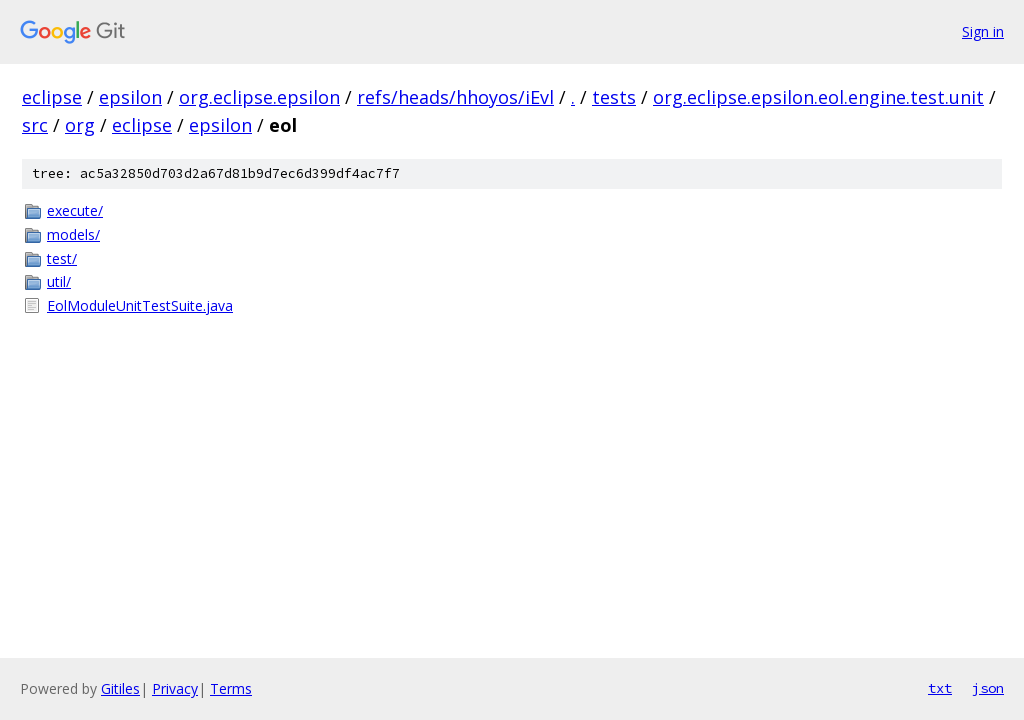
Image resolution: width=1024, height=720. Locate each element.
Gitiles (120, 688)
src (35, 125)
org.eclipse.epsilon (259, 97)
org (80, 125)
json (988, 688)
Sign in (983, 31)
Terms (231, 688)
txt (940, 688)
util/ (59, 281)
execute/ (75, 210)
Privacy (175, 688)
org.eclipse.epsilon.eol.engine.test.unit (818, 97)
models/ (73, 234)
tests (614, 97)
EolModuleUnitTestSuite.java (140, 305)
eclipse (52, 97)
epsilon (130, 97)
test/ (62, 258)
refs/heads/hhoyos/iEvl (455, 97)
